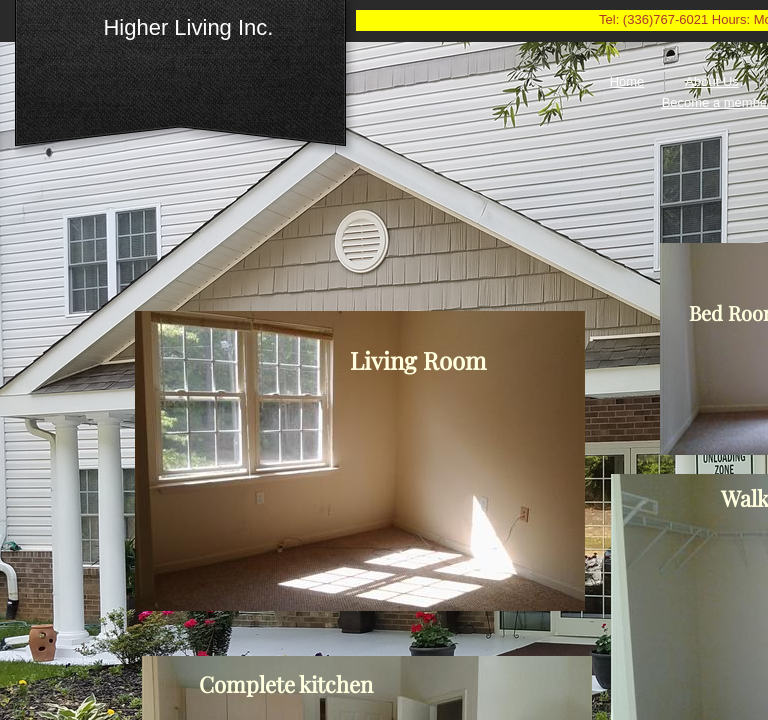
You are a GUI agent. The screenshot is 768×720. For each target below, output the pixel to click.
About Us (711, 81)
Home (627, 81)
